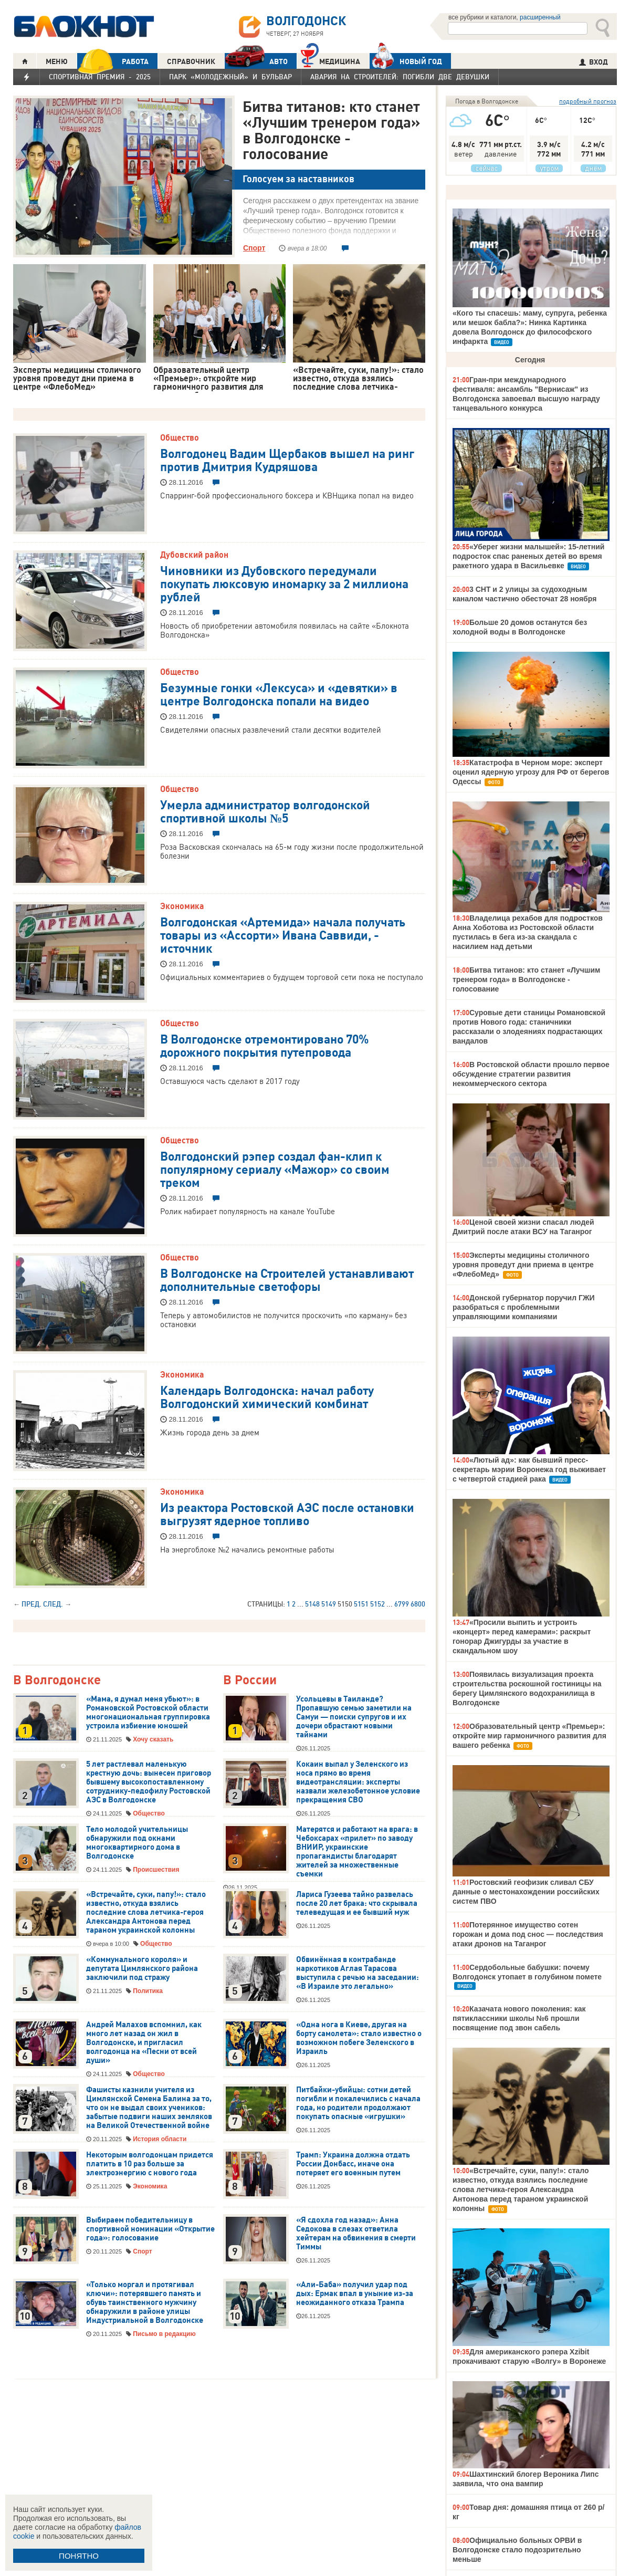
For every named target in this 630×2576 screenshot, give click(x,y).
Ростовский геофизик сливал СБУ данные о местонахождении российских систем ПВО (526, 1891)
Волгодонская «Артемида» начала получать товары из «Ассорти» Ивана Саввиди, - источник (282, 934)
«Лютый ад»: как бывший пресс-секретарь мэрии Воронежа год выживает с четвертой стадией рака (529, 1469)
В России (250, 1680)
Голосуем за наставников (298, 179)
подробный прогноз (587, 101)
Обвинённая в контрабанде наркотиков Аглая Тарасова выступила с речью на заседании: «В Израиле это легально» (357, 1973)
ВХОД (593, 62)
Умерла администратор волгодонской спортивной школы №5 (265, 811)
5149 (328, 1604)
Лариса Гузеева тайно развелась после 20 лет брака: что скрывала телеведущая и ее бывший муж (356, 1903)
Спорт (254, 248)
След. (53, 1604)
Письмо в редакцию (164, 2334)
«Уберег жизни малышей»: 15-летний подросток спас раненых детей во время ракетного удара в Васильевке (528, 556)
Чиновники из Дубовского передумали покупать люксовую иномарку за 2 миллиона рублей (284, 582)
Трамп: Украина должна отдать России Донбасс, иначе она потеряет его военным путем (353, 2163)
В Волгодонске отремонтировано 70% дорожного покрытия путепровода (264, 1045)
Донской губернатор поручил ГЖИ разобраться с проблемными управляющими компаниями (524, 1307)
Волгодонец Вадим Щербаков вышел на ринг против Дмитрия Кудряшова (287, 459)
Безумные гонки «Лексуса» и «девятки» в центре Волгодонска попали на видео (278, 693)
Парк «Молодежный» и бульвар (230, 76)
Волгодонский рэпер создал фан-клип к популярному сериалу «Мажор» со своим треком (275, 1168)
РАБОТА (113, 61)
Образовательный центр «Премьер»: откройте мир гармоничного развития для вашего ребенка (529, 1735)
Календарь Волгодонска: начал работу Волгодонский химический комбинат (267, 1396)
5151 (361, 1604)
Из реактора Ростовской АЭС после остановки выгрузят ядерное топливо (287, 1513)
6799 (401, 1604)
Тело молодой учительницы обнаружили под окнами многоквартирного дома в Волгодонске (137, 1842)
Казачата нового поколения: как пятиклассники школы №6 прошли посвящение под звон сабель (519, 2018)
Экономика (182, 906)
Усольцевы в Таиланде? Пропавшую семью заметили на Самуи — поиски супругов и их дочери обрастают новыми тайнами (354, 1716)
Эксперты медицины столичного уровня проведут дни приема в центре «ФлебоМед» (523, 1264)
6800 (418, 1604)
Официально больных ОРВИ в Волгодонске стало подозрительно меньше (517, 2549)
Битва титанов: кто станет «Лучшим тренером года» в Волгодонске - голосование (332, 130)
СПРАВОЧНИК (191, 61)
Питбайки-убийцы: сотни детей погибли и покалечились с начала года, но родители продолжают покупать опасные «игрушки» (358, 2103)
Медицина (330, 60)
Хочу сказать (153, 1739)
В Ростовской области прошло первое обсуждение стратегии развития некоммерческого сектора (531, 1074)
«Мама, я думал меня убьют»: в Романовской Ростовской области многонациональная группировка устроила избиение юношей (148, 1712)
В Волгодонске (57, 1680)
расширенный (540, 17)
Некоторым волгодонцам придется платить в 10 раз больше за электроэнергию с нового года (149, 2163)
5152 (377, 1604)
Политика (148, 1991)
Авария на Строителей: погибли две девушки (399, 76)
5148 (312, 1604)
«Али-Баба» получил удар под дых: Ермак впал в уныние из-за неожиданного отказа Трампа (354, 2293)
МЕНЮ (57, 61)
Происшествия (156, 1869)
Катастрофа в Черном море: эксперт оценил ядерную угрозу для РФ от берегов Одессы (531, 772)
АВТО (256, 61)
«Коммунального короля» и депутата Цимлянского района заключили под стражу (142, 1968)
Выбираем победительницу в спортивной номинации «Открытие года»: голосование (150, 2229)
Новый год (406, 61)
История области (159, 2139)
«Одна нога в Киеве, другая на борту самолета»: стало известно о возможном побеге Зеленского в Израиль (359, 2038)
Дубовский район (194, 554)
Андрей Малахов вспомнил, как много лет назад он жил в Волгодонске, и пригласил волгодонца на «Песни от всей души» (144, 2042)
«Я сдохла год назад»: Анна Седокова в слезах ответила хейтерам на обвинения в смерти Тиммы (356, 2233)
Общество (179, 437)
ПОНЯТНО (79, 2555)
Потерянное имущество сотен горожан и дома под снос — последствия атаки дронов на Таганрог (528, 1934)
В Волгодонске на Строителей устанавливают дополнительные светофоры (287, 1279)
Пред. (31, 1604)
